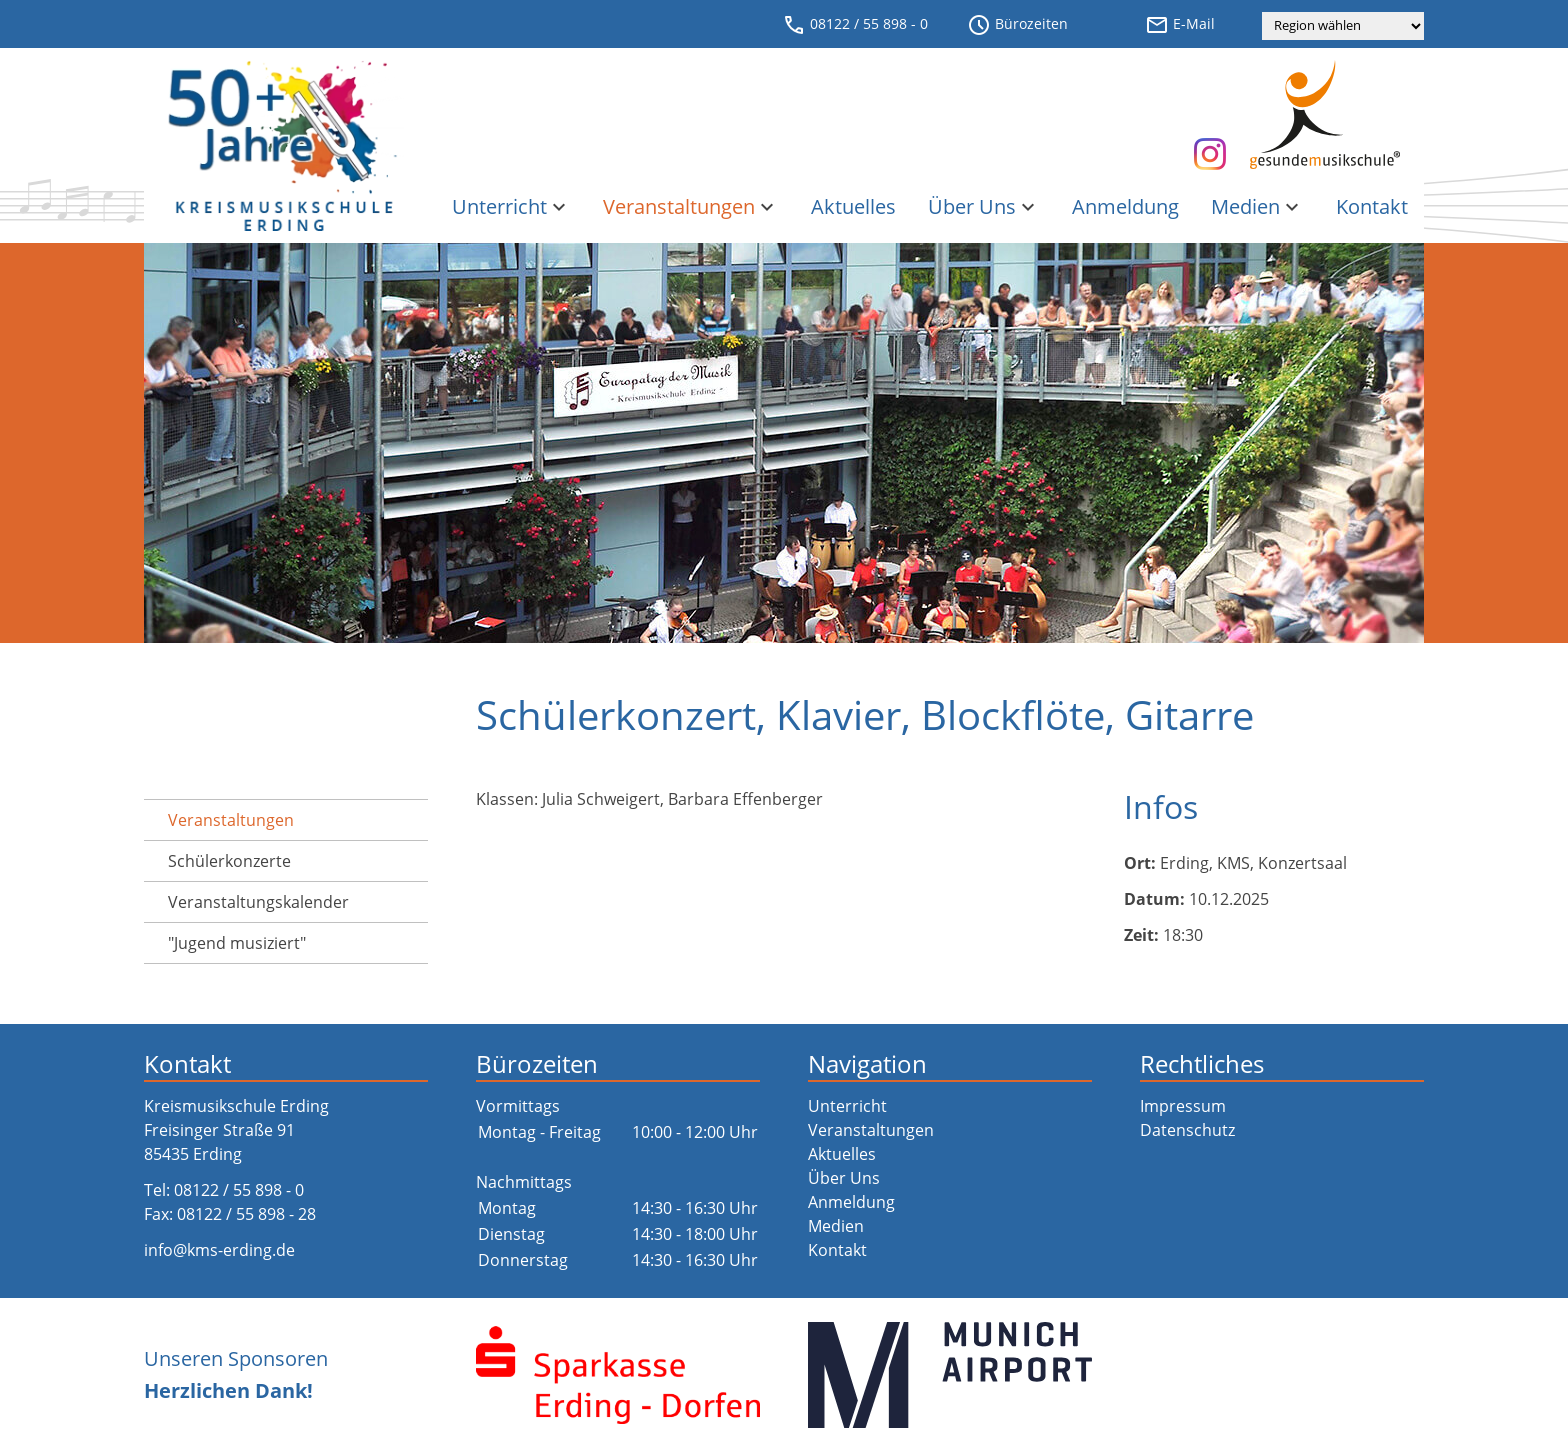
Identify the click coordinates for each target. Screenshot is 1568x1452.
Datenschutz (1187, 1130)
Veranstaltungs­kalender (258, 902)
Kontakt (1372, 206)
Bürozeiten (1017, 25)
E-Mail (1180, 25)
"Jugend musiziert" (237, 943)
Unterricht (511, 206)
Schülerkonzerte (229, 861)
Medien (1257, 206)
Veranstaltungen (691, 206)
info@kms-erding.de (219, 1250)
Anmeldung (1125, 206)
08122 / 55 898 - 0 (855, 25)
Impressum (1183, 1106)
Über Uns (984, 206)
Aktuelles (853, 206)
